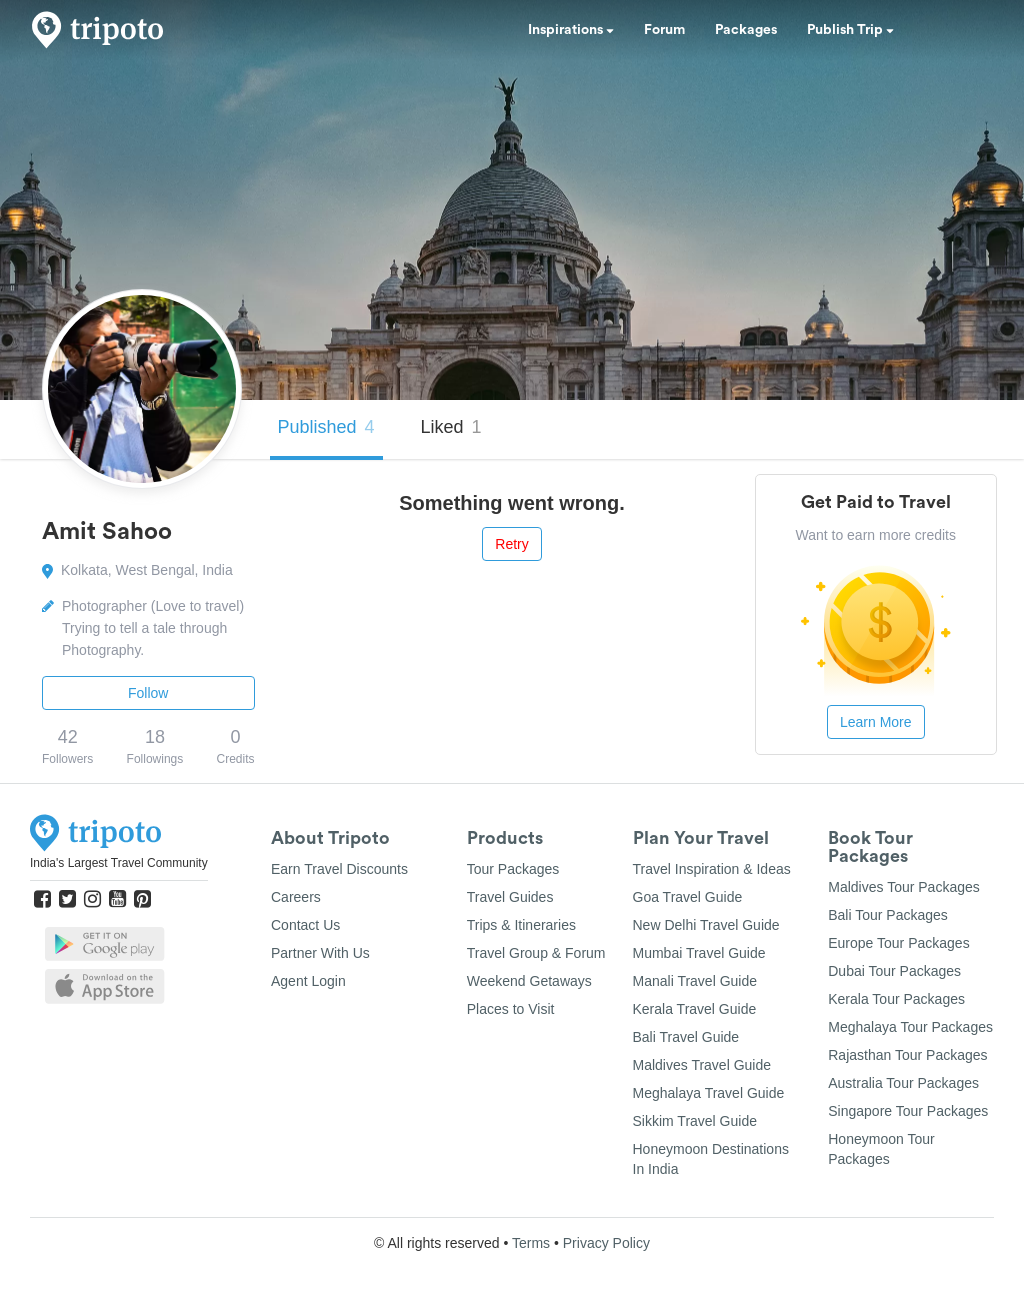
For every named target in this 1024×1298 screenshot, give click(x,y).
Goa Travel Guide (688, 897)
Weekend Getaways (529, 981)
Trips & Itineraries (521, 925)
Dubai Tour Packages (894, 971)
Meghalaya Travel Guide (709, 1093)
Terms (531, 1243)
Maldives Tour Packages (903, 887)
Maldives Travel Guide (702, 1065)
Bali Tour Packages (888, 915)
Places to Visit (511, 1009)
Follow (148, 693)
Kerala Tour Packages (896, 999)
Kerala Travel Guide (695, 1009)
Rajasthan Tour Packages (907, 1055)
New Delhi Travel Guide (706, 925)
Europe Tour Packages (898, 943)
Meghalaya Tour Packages (910, 1027)
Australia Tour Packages (903, 1083)
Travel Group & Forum (536, 953)
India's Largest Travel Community (119, 863)
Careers (296, 897)
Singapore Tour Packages (908, 1111)
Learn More (876, 722)
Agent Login (308, 981)
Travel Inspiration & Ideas (712, 869)
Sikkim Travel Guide (695, 1121)
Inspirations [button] (571, 30)
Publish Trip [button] (850, 30)
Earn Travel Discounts (339, 869)
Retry (511, 544)
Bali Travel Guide (686, 1037)
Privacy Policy (606, 1243)
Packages (746, 30)
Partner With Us (320, 953)
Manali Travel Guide (695, 981)
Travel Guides (510, 897)
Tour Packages (513, 869)
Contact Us (305, 925)
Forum (664, 30)
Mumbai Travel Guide (699, 953)
